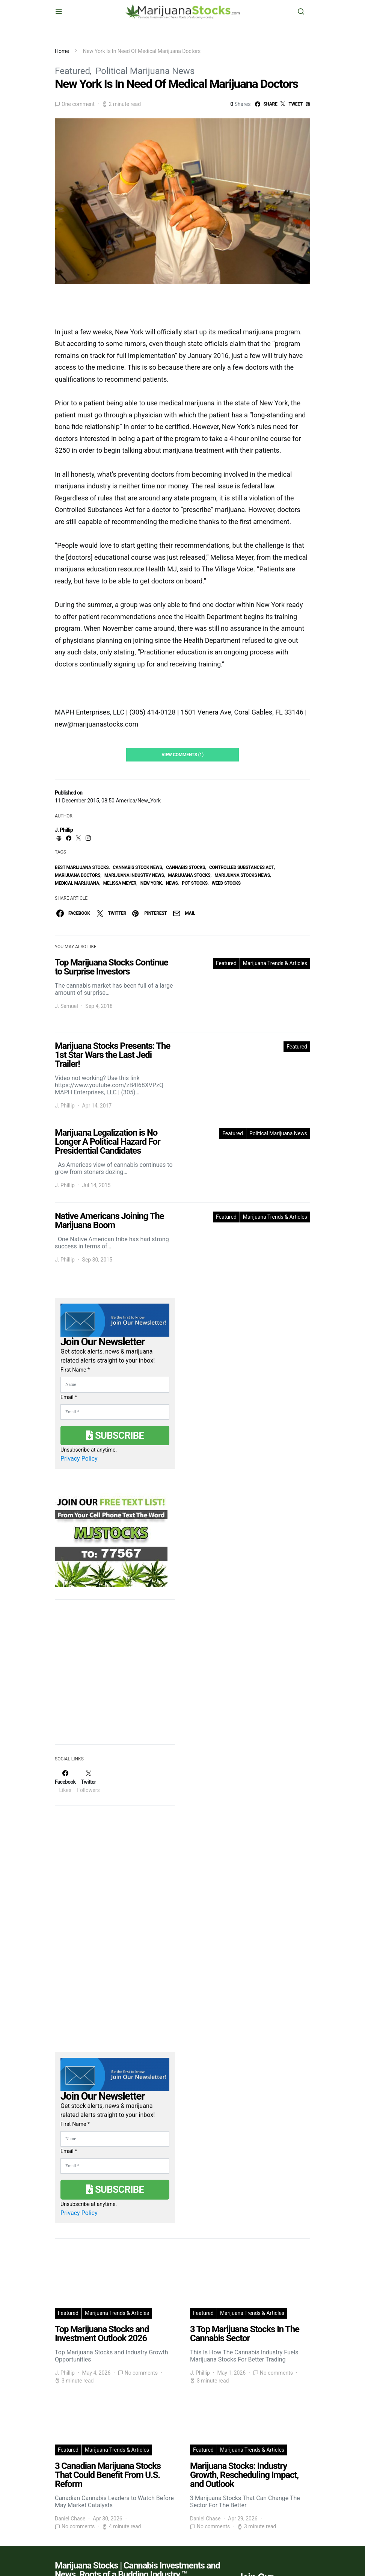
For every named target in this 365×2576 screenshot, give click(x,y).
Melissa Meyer (119, 883)
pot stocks (195, 883)
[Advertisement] (111, 1677)
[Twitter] (88, 1781)
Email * (68, 1397)
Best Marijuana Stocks (82, 867)
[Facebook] (65, 1781)
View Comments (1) (182, 754)
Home (62, 51)
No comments (141, 2373)
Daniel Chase (70, 2519)
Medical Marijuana (77, 883)
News (172, 883)
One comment (78, 104)
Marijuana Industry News (134, 875)
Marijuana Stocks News (242, 875)
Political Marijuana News (145, 71)
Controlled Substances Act (241, 867)
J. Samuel (66, 1006)
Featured (72, 71)
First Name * (75, 1370)
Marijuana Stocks (189, 875)
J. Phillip (64, 830)
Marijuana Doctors (77, 875)
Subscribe (115, 1435)
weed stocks (226, 883)
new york (151, 883)
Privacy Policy (79, 1458)
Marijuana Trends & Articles (275, 963)
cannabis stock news (137, 867)
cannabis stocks (185, 867)
